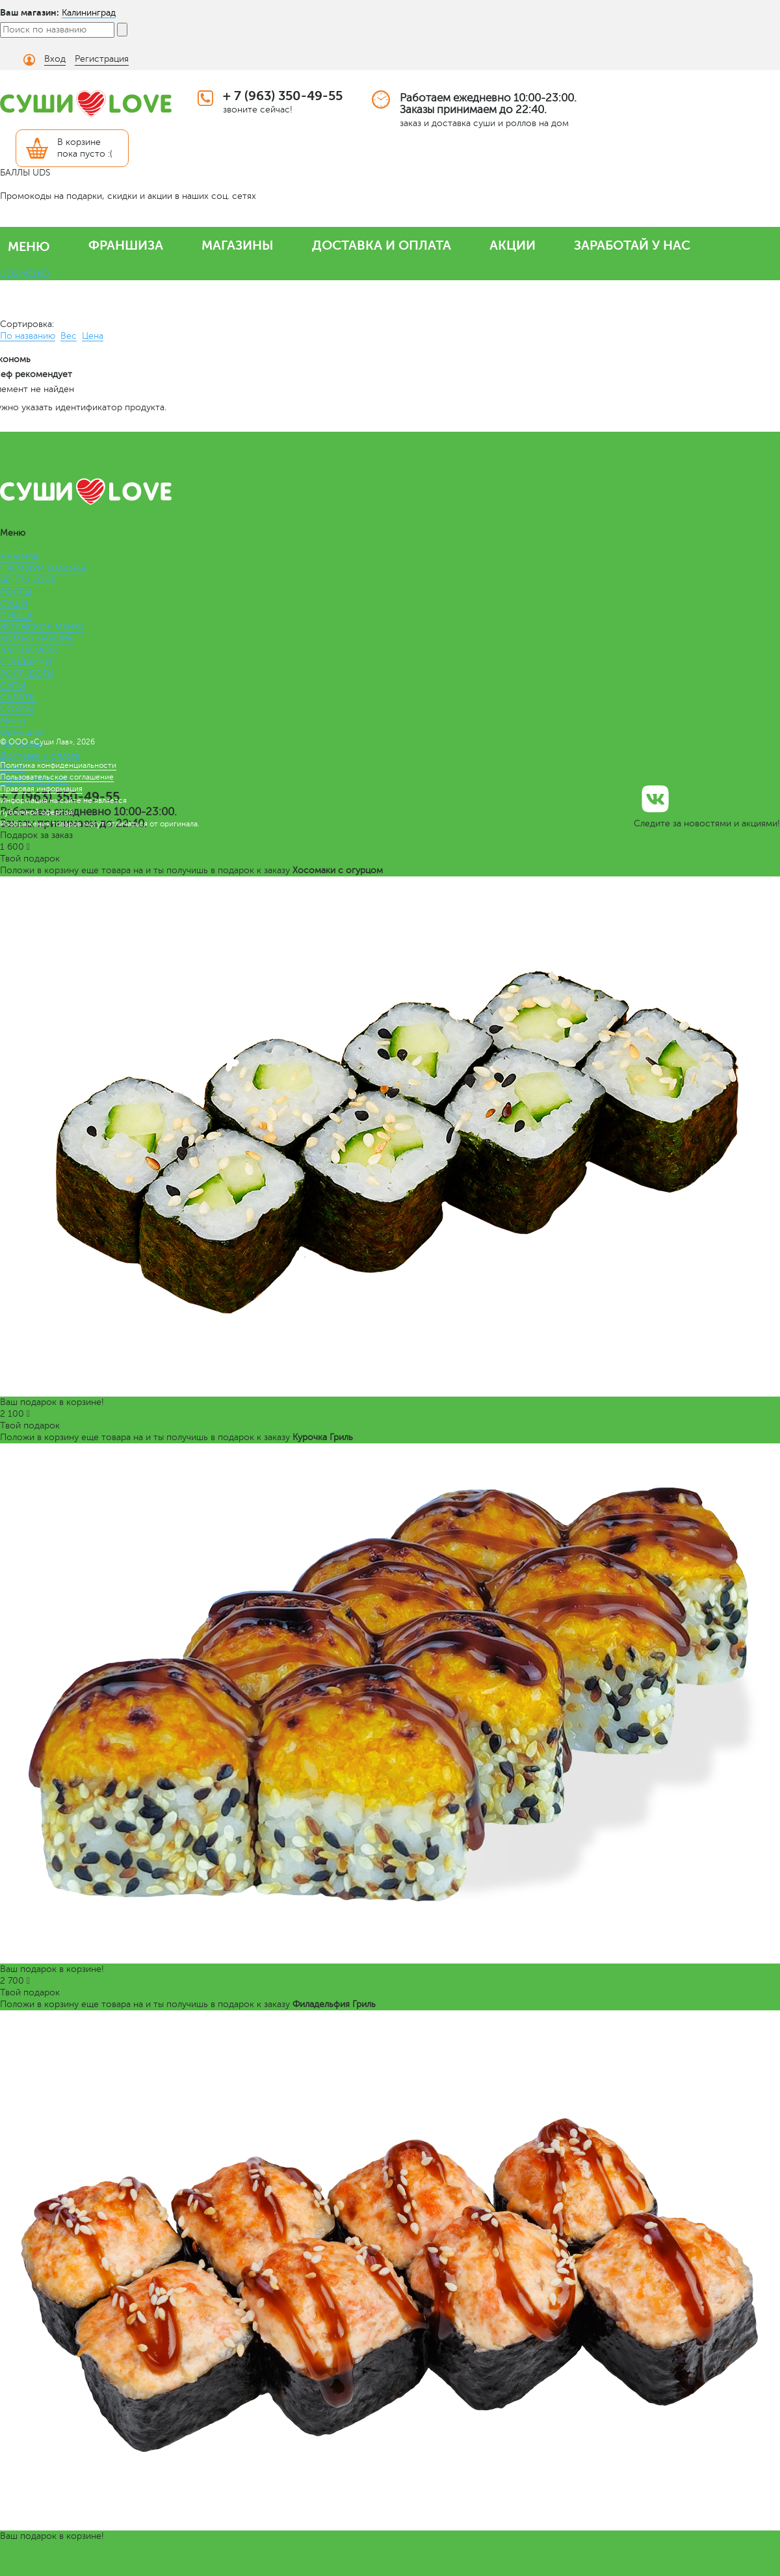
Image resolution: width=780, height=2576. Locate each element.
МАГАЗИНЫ (238, 245)
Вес (68, 336)
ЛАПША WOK (28, 650)
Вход (55, 59)
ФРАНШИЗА (125, 245)
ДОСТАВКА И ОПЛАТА (381, 245)
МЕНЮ (29, 246)
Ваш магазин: (29, 12)
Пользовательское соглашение (57, 777)
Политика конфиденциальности (58, 765)
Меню (12, 721)
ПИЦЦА (16, 615)
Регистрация (102, 59)
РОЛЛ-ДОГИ (27, 674)
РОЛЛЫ (16, 592)
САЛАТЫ (18, 697)
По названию (27, 336)
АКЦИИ (512, 245)
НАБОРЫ (19, 557)
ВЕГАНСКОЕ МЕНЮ (42, 627)
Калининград (89, 13)
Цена (92, 336)
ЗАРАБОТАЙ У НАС (632, 245)
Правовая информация (41, 788)
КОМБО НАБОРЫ (37, 639)
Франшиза (21, 732)
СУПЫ (12, 685)
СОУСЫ (16, 709)
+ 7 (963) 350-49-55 (283, 95)
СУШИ (14, 604)
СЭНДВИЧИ (26, 662)
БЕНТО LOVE (28, 580)
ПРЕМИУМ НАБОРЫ (42, 568)
